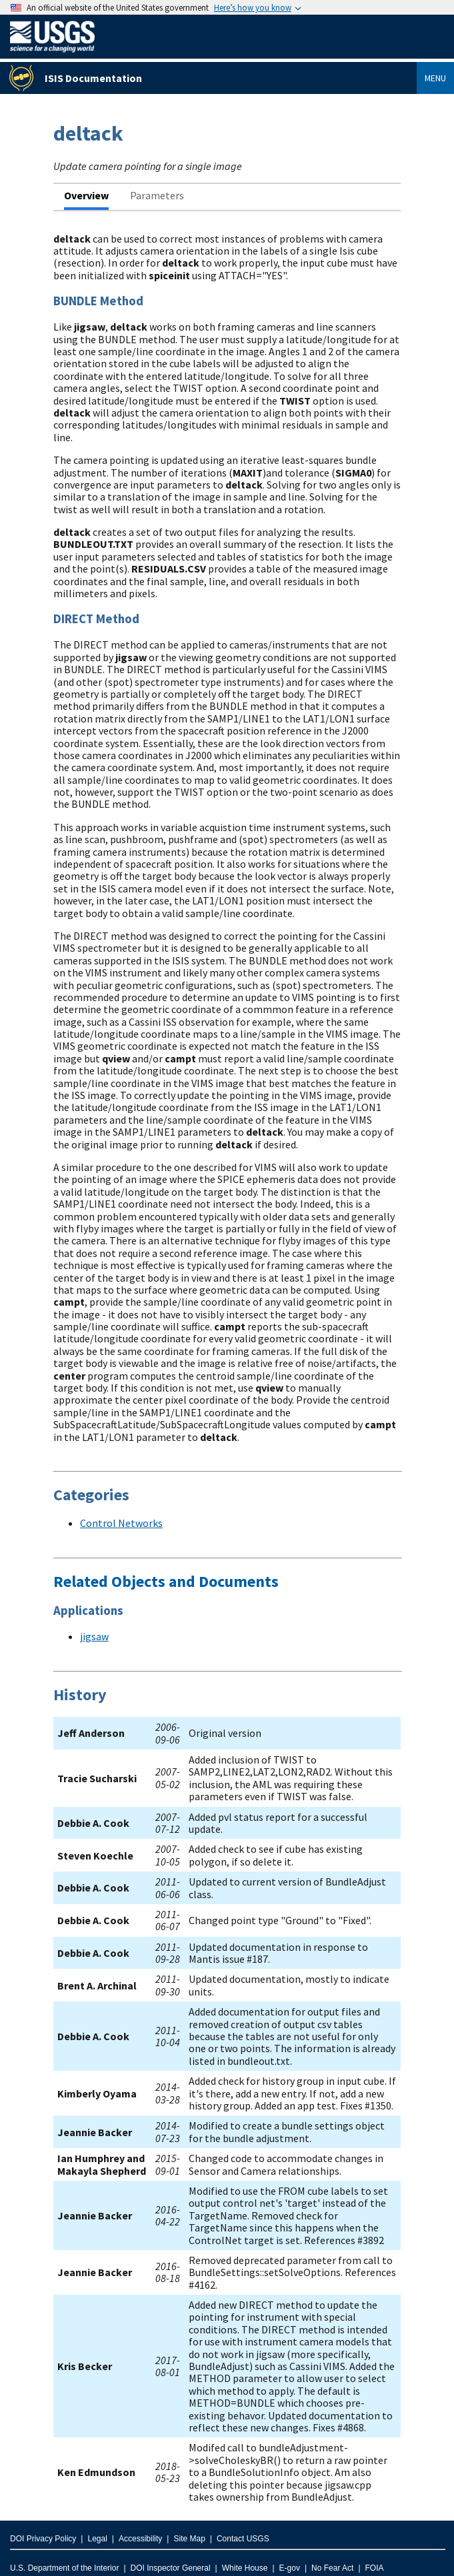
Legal (97, 2538)
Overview (86, 195)
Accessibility (140, 2538)
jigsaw (94, 1636)
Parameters (157, 195)
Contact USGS (243, 2538)
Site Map (189, 2538)
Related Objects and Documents (166, 1581)
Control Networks (121, 1523)
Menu (435, 78)
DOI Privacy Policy (43, 2538)
